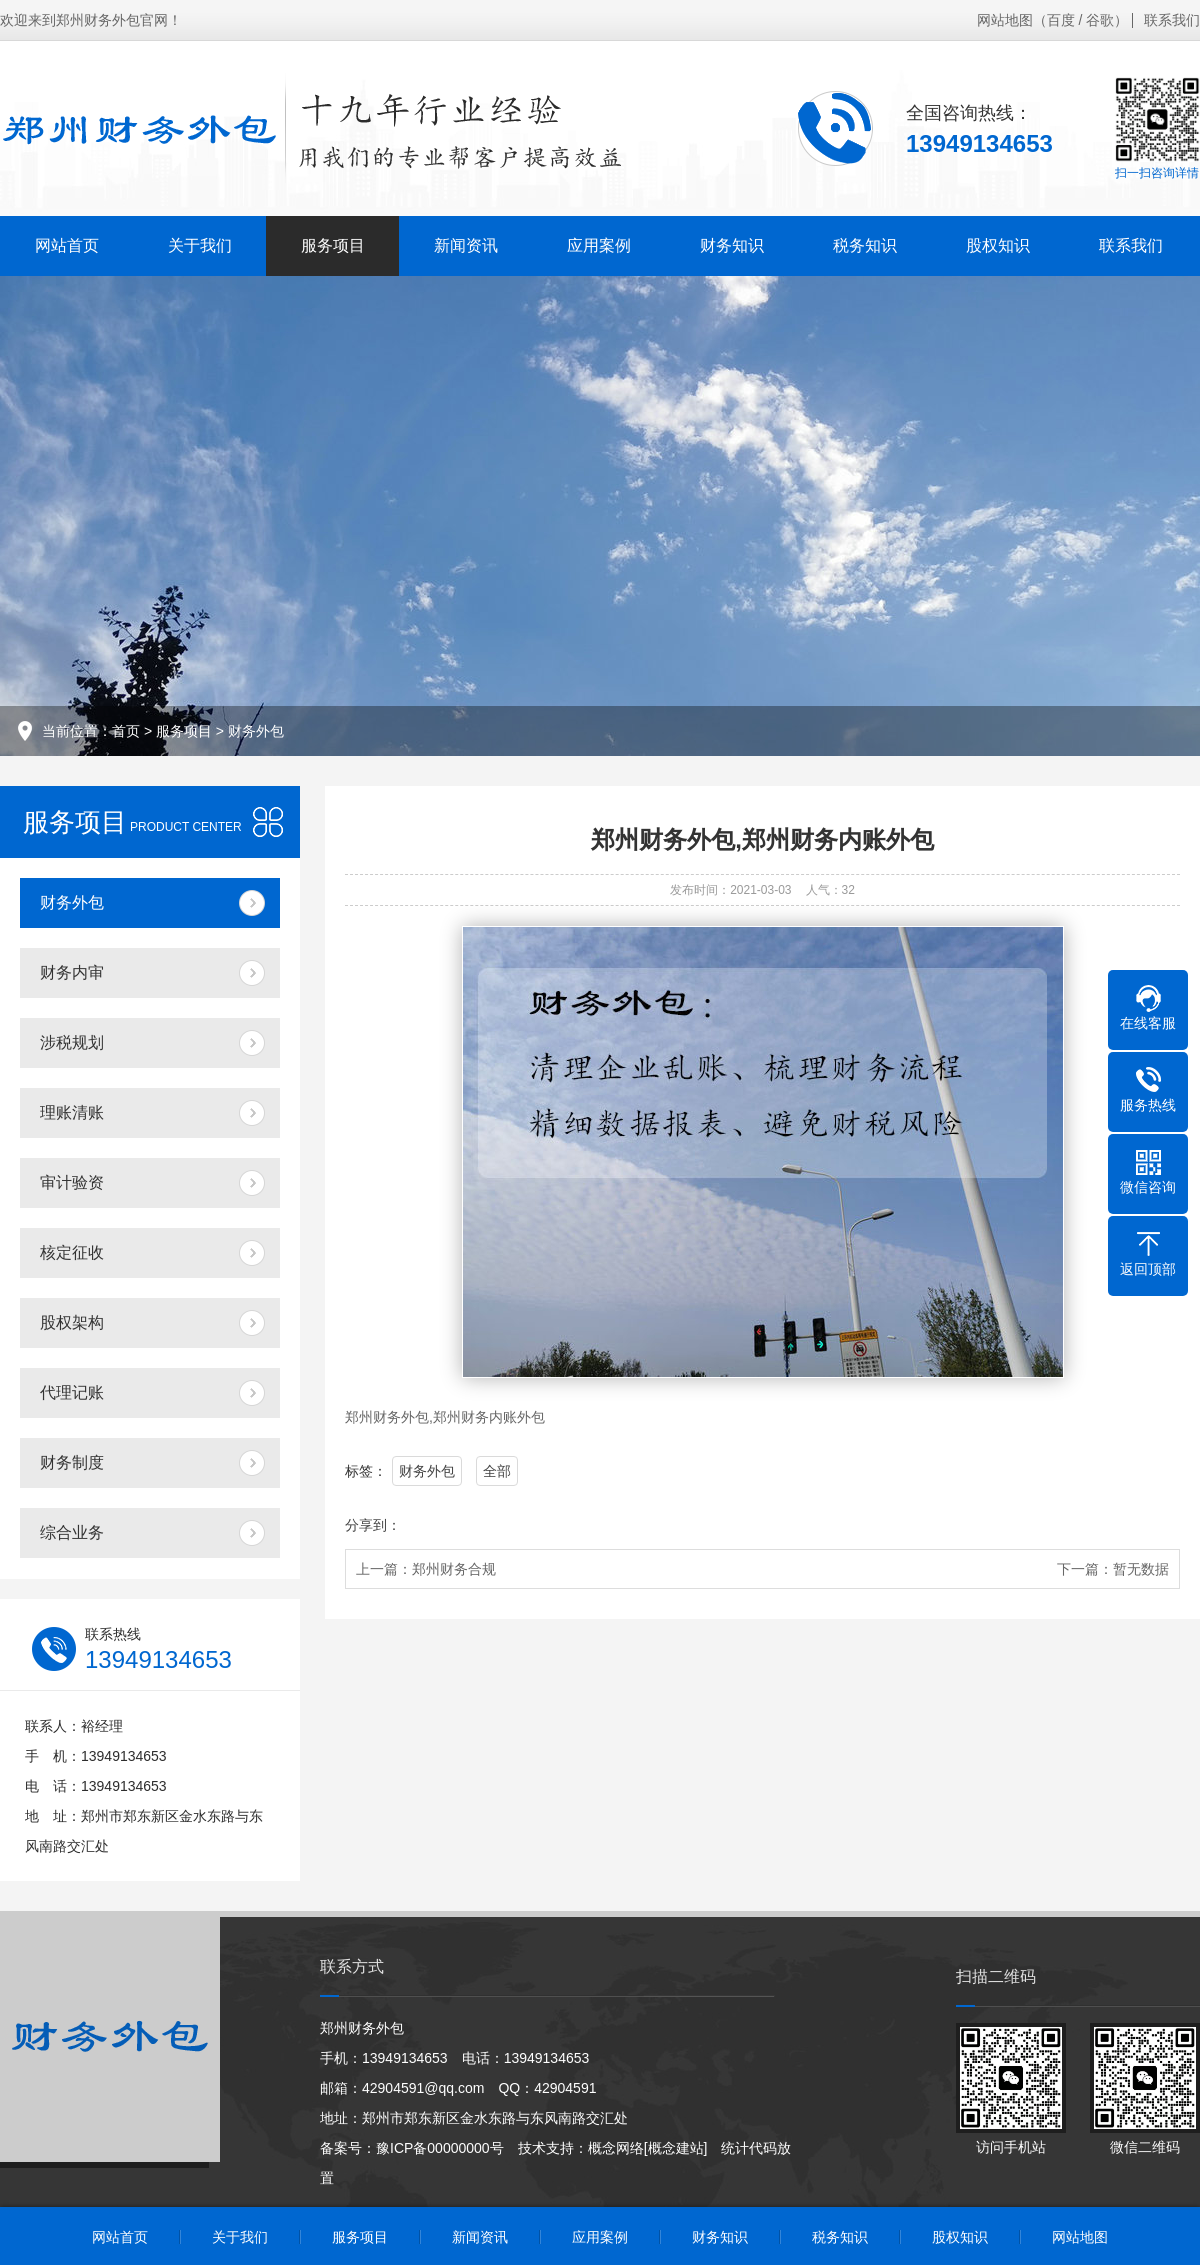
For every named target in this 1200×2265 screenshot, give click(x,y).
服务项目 (333, 245)
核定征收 (72, 1252)
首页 (126, 731)
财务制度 (72, 1462)
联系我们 (1172, 20)
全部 (497, 1471)
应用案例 (599, 245)
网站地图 (1005, 20)
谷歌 (1100, 20)
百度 (1061, 20)
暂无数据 (1141, 1569)
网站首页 (67, 245)
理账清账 (72, 1112)
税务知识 (865, 245)
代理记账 (72, 1392)
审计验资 (72, 1182)
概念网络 (616, 2148)
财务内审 (72, 972)
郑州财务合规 (454, 1569)
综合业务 (72, 1532)
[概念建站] (676, 2148)
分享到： (373, 1525)
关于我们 (200, 245)
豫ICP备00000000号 (440, 2148)
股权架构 (72, 1322)
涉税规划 (72, 1042)
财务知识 (732, 245)
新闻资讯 (466, 245)
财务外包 (256, 731)
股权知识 (998, 245)
